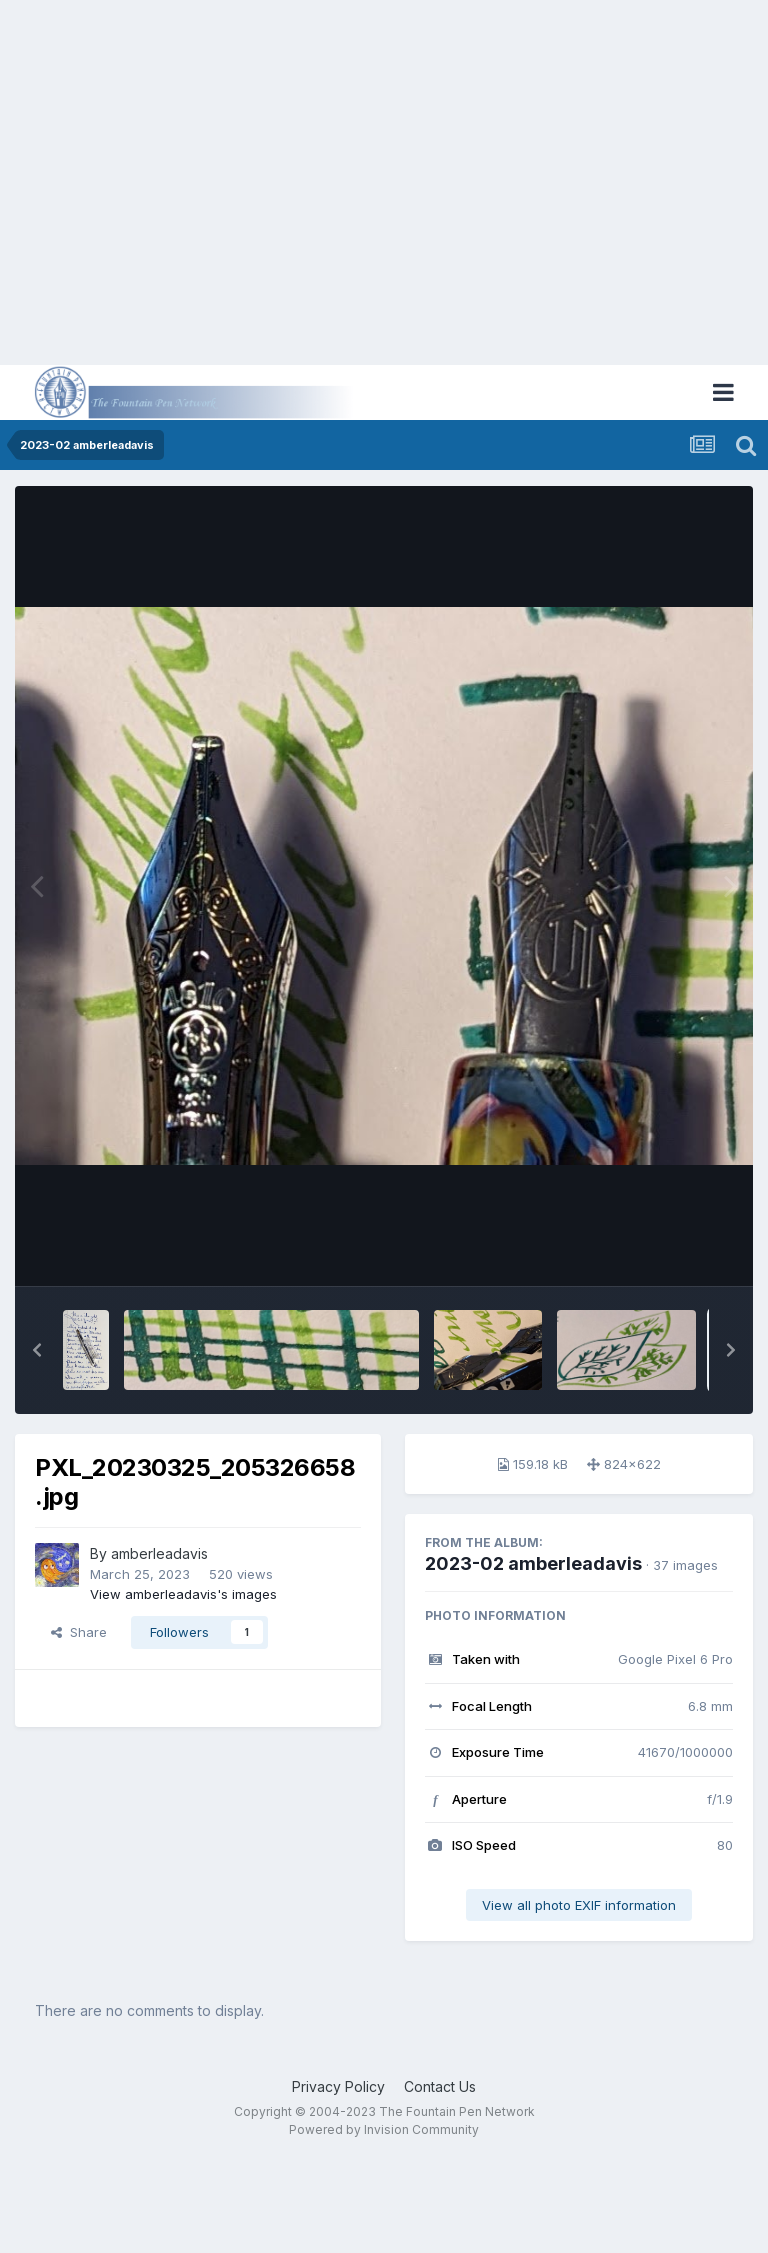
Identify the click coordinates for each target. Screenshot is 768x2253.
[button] (37, 1350)
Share (79, 1632)
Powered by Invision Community (384, 2129)
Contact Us (440, 2086)
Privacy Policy (338, 2086)
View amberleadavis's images (183, 1594)
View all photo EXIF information (579, 1905)
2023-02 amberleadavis (533, 1563)
